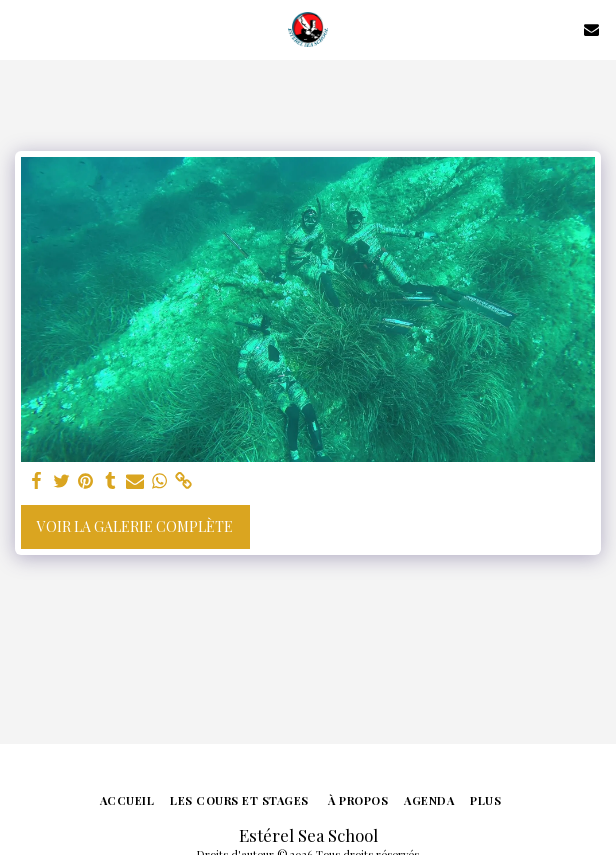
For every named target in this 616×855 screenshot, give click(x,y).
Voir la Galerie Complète (135, 526)
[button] (22, 28)
